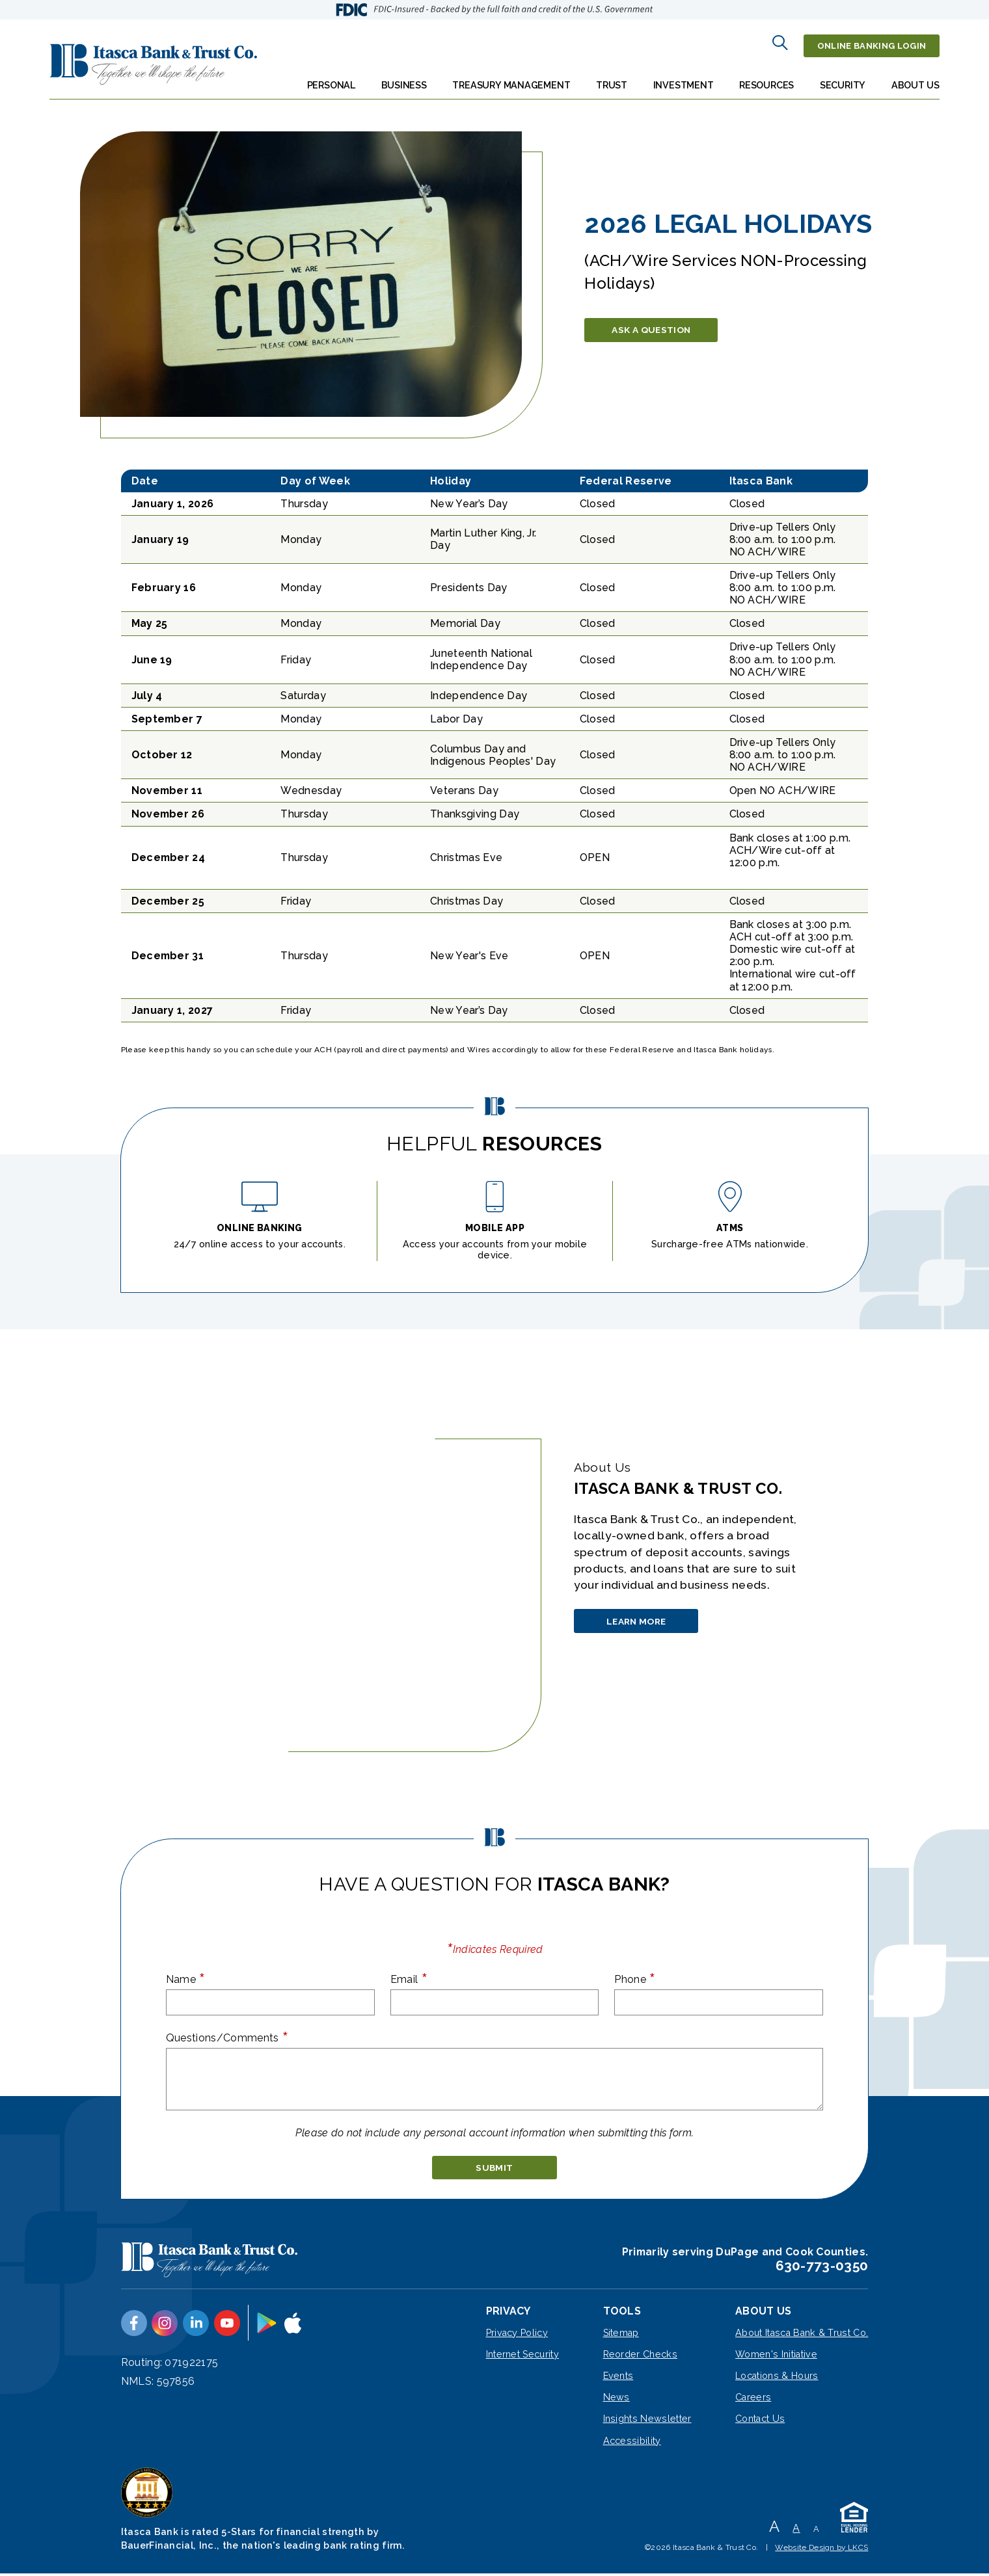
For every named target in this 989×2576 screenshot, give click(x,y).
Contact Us (760, 2420)
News (616, 2399)
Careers (753, 2399)
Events (618, 2377)
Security (842, 79)
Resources (766, 79)
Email (408, 1974)
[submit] (494, 2166)
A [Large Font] (774, 2528)
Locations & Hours (776, 2377)
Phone (634, 1974)
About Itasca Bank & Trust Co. (801, 2334)
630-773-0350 (822, 2267)
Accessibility (632, 2442)
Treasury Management (511, 79)
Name (186, 1974)
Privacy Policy (517, 2334)
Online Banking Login (865, 42)
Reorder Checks (640, 2355)
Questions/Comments (227, 2033)
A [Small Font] (816, 2531)
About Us (915, 79)
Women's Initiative (776, 2355)
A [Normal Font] (796, 2530)
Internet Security (522, 2355)
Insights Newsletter (647, 2420)
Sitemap (621, 2334)
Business (404, 79)
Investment (683, 79)
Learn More (648, 1622)
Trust (611, 79)
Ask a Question (663, 324)
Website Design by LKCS (821, 2549)
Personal (331, 79)
